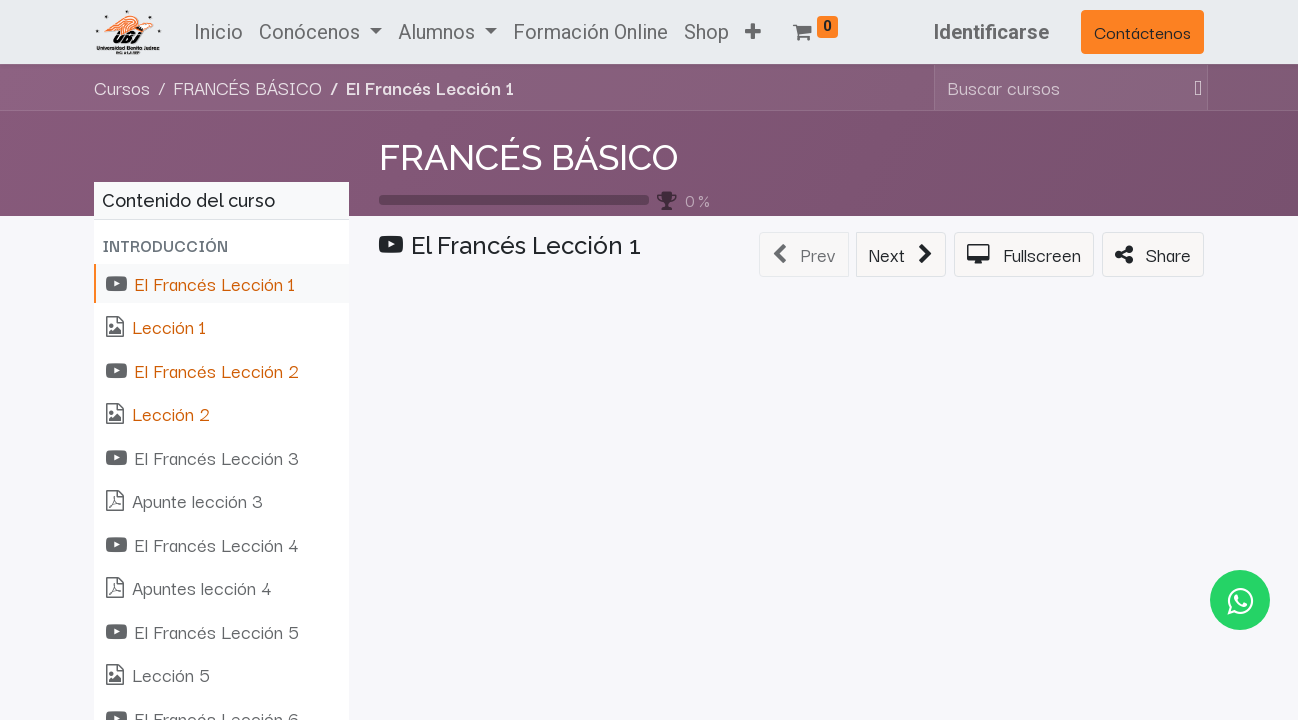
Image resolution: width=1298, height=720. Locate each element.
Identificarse (991, 32)
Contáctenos (1142, 31)
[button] (753, 32)
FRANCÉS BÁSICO (528, 157)
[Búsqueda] (1194, 88)
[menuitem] (218, 32)
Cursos (122, 87)
